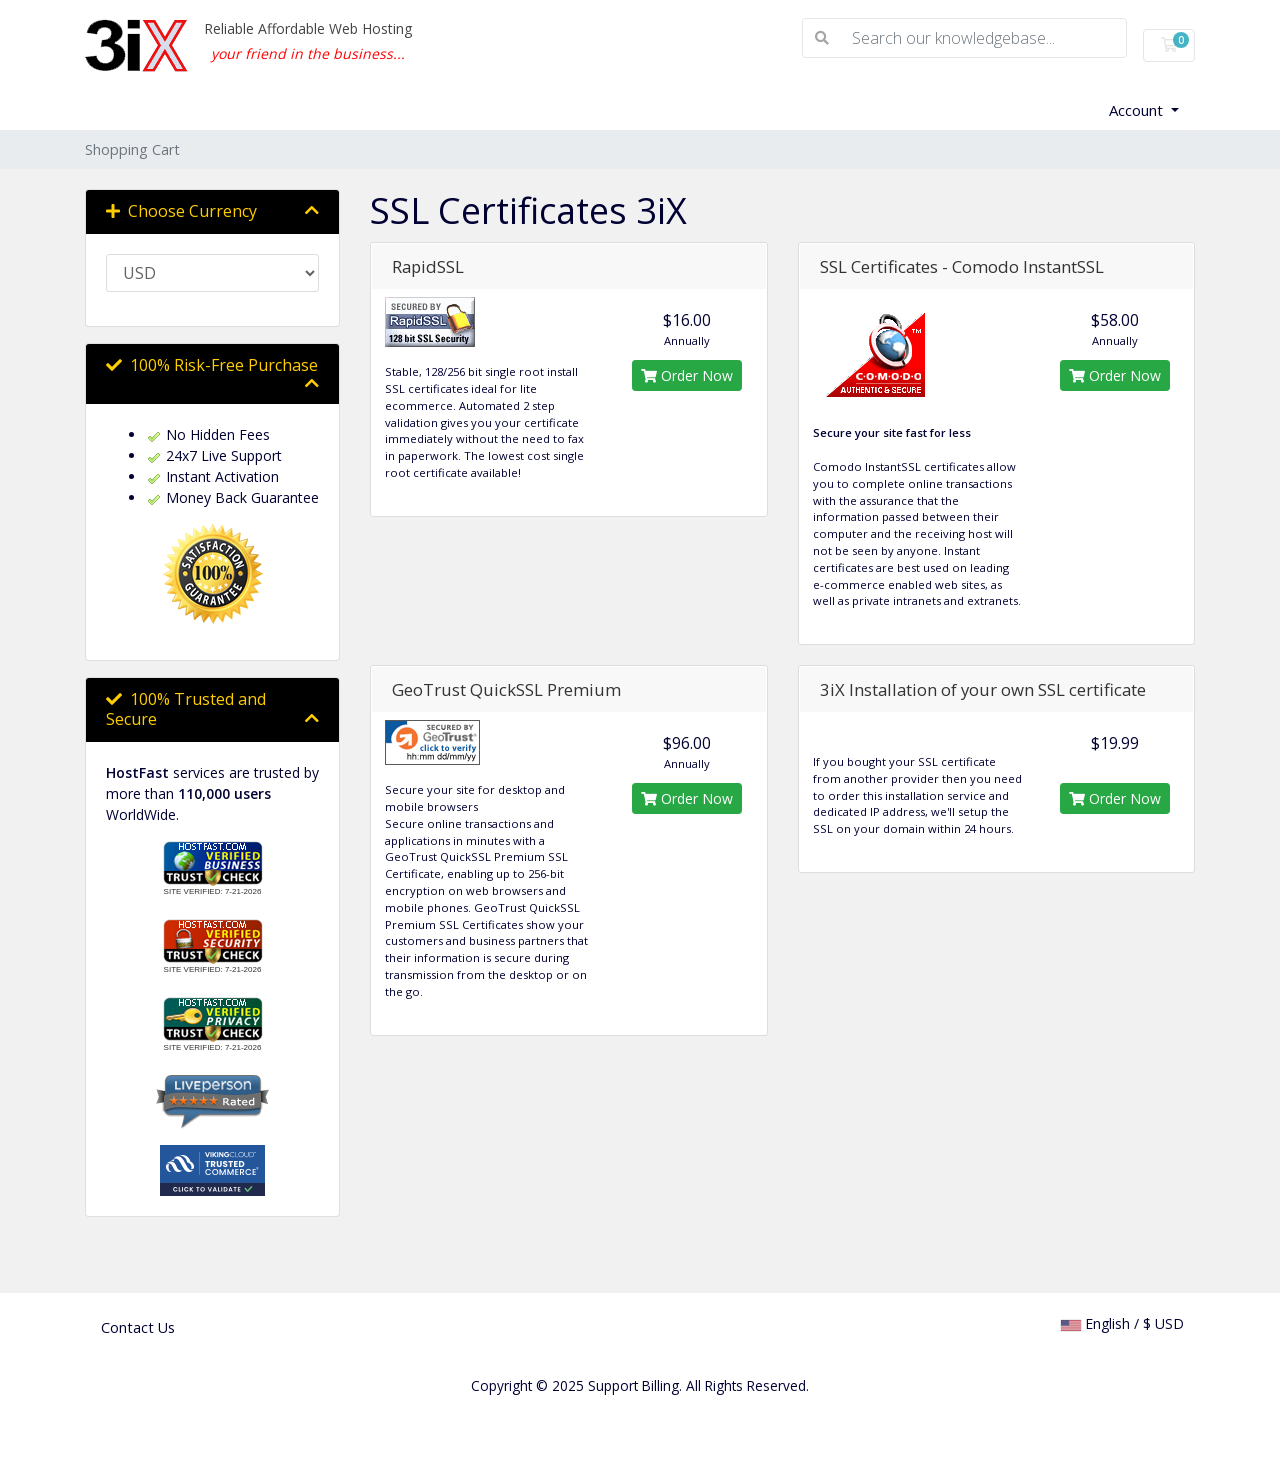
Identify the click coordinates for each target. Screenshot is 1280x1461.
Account (1138, 110)
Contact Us (138, 1327)
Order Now (687, 375)
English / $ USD (1122, 1323)
